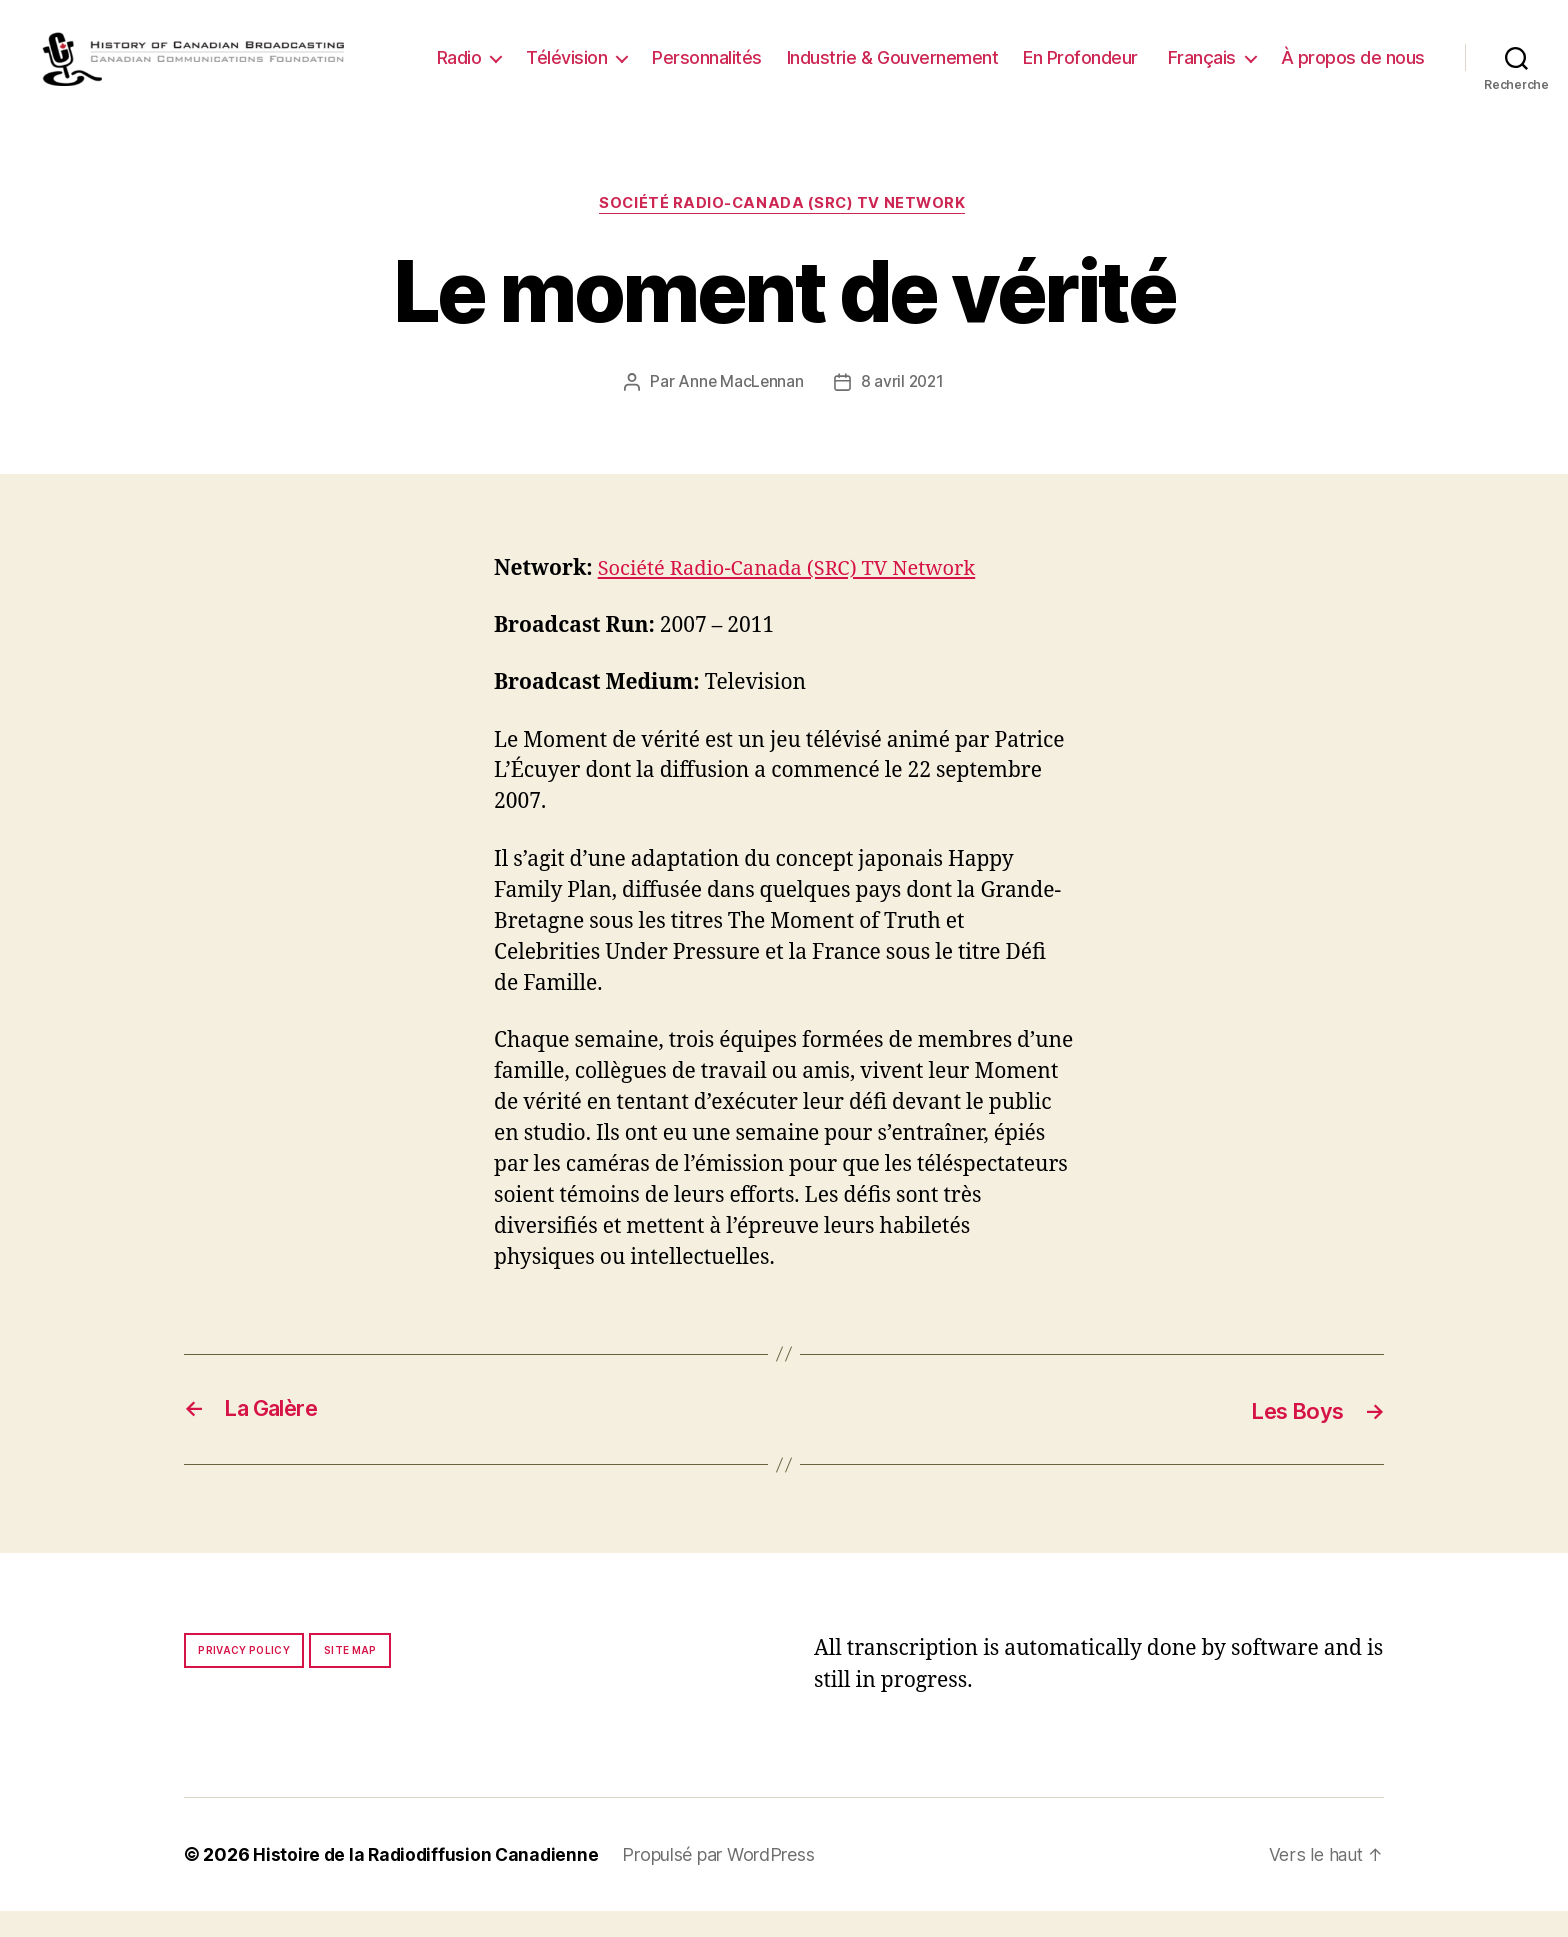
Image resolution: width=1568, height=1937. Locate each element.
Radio (628, 54)
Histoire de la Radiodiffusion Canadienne (429, 1880)
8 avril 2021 (903, 408)
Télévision (735, 54)
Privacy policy (244, 1676)
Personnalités (876, 54)
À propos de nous (1353, 84)
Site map (350, 1676)
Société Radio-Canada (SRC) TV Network (784, 229)
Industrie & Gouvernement (1061, 54)
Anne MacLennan (739, 408)
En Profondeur (1249, 54)
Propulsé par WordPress (725, 1880)
